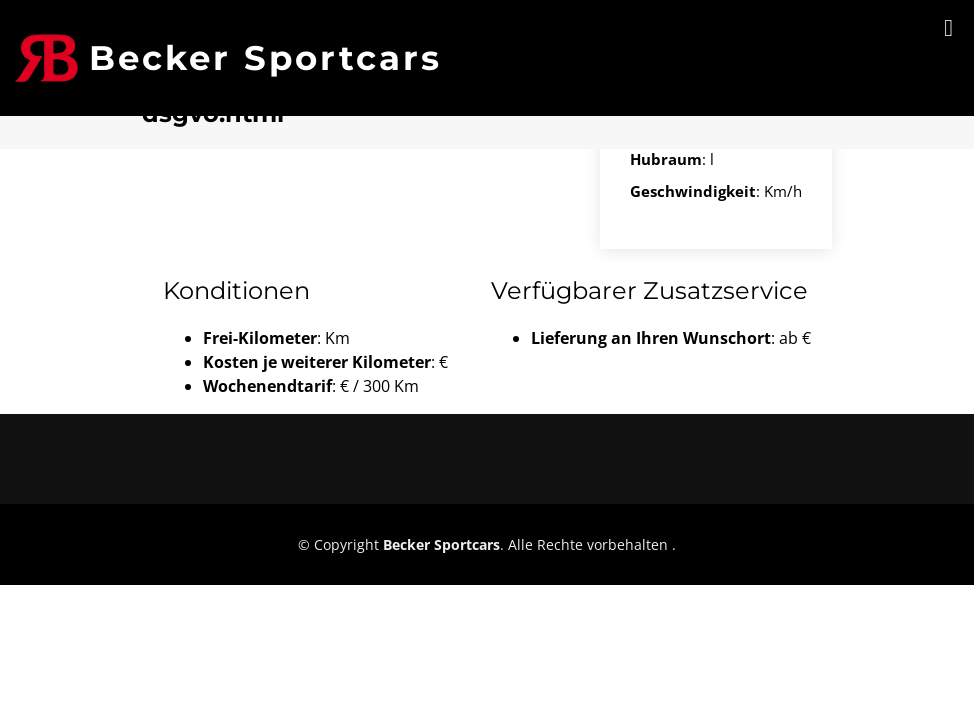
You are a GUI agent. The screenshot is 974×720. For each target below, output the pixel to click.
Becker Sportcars (265, 58)
